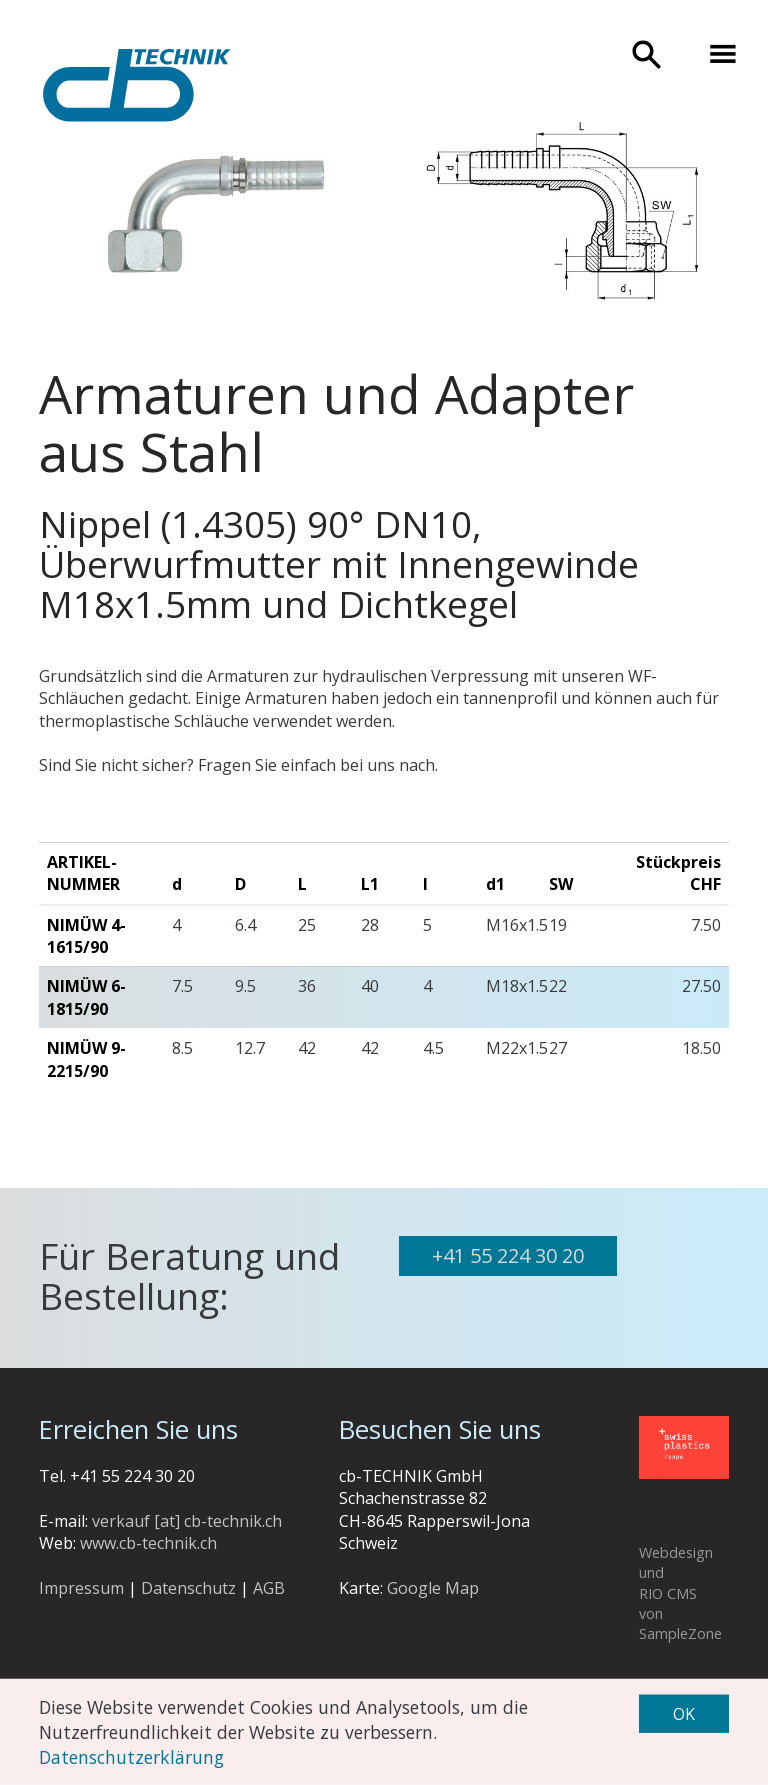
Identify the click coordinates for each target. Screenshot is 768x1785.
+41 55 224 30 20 (508, 1255)
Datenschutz (188, 1588)
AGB (269, 1588)
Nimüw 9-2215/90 (86, 1059)
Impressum (81, 1588)
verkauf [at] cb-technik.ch (187, 1521)
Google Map (433, 1588)
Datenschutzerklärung (131, 1756)
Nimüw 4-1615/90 (86, 936)
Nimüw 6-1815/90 (86, 997)
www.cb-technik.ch (148, 1543)
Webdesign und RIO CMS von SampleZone (680, 1593)
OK (684, 1714)
